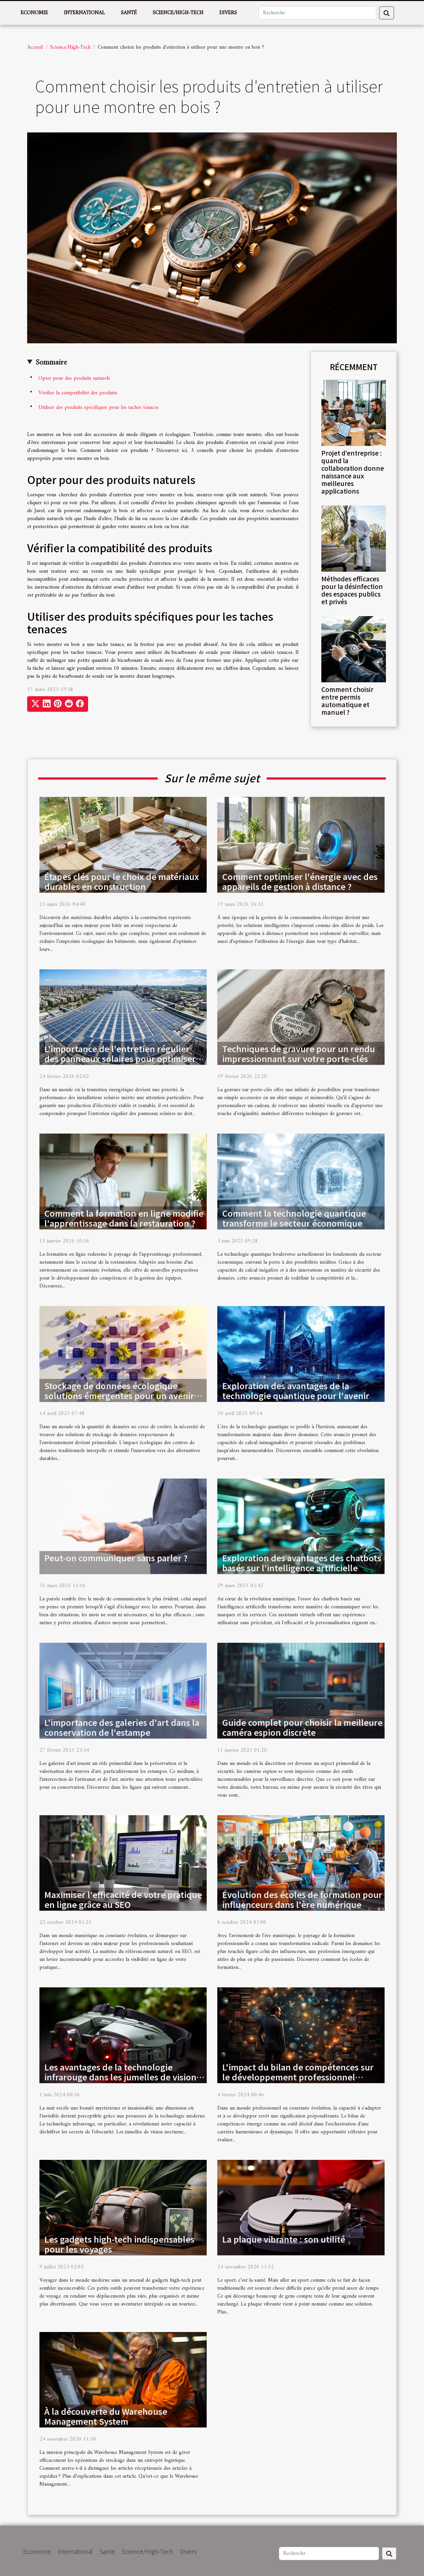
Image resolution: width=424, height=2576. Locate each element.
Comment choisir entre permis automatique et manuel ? (347, 701)
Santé (129, 13)
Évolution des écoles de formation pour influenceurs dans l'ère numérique (302, 1899)
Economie (34, 13)
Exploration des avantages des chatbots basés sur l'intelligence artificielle (301, 1563)
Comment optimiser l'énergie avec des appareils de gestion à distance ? (300, 881)
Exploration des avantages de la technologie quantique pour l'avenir (295, 1390)
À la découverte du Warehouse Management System (105, 2416)
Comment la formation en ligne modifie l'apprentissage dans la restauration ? (123, 1218)
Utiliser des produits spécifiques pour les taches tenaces (98, 407)
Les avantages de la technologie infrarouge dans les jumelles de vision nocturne (120, 2077)
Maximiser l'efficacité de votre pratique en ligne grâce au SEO (123, 1899)
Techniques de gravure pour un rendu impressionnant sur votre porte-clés (298, 1053)
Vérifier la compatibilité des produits (77, 393)
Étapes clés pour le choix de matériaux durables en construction (121, 881)
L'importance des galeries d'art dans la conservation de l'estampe (121, 1727)
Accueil (35, 47)
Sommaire (51, 362)
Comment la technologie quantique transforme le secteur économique (294, 1218)
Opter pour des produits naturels (74, 378)
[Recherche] (317, 13)
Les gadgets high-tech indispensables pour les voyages (119, 2244)
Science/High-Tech (178, 13)
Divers (228, 13)
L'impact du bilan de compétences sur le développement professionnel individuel (298, 2077)
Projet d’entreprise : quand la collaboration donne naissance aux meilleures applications (352, 472)
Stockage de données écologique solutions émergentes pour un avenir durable (119, 1395)
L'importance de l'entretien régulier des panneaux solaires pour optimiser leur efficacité (120, 1058)
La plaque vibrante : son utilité (283, 2239)
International (84, 13)
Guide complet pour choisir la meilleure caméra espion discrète (302, 1727)
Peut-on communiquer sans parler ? (116, 1558)
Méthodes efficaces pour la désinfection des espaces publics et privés (352, 590)
